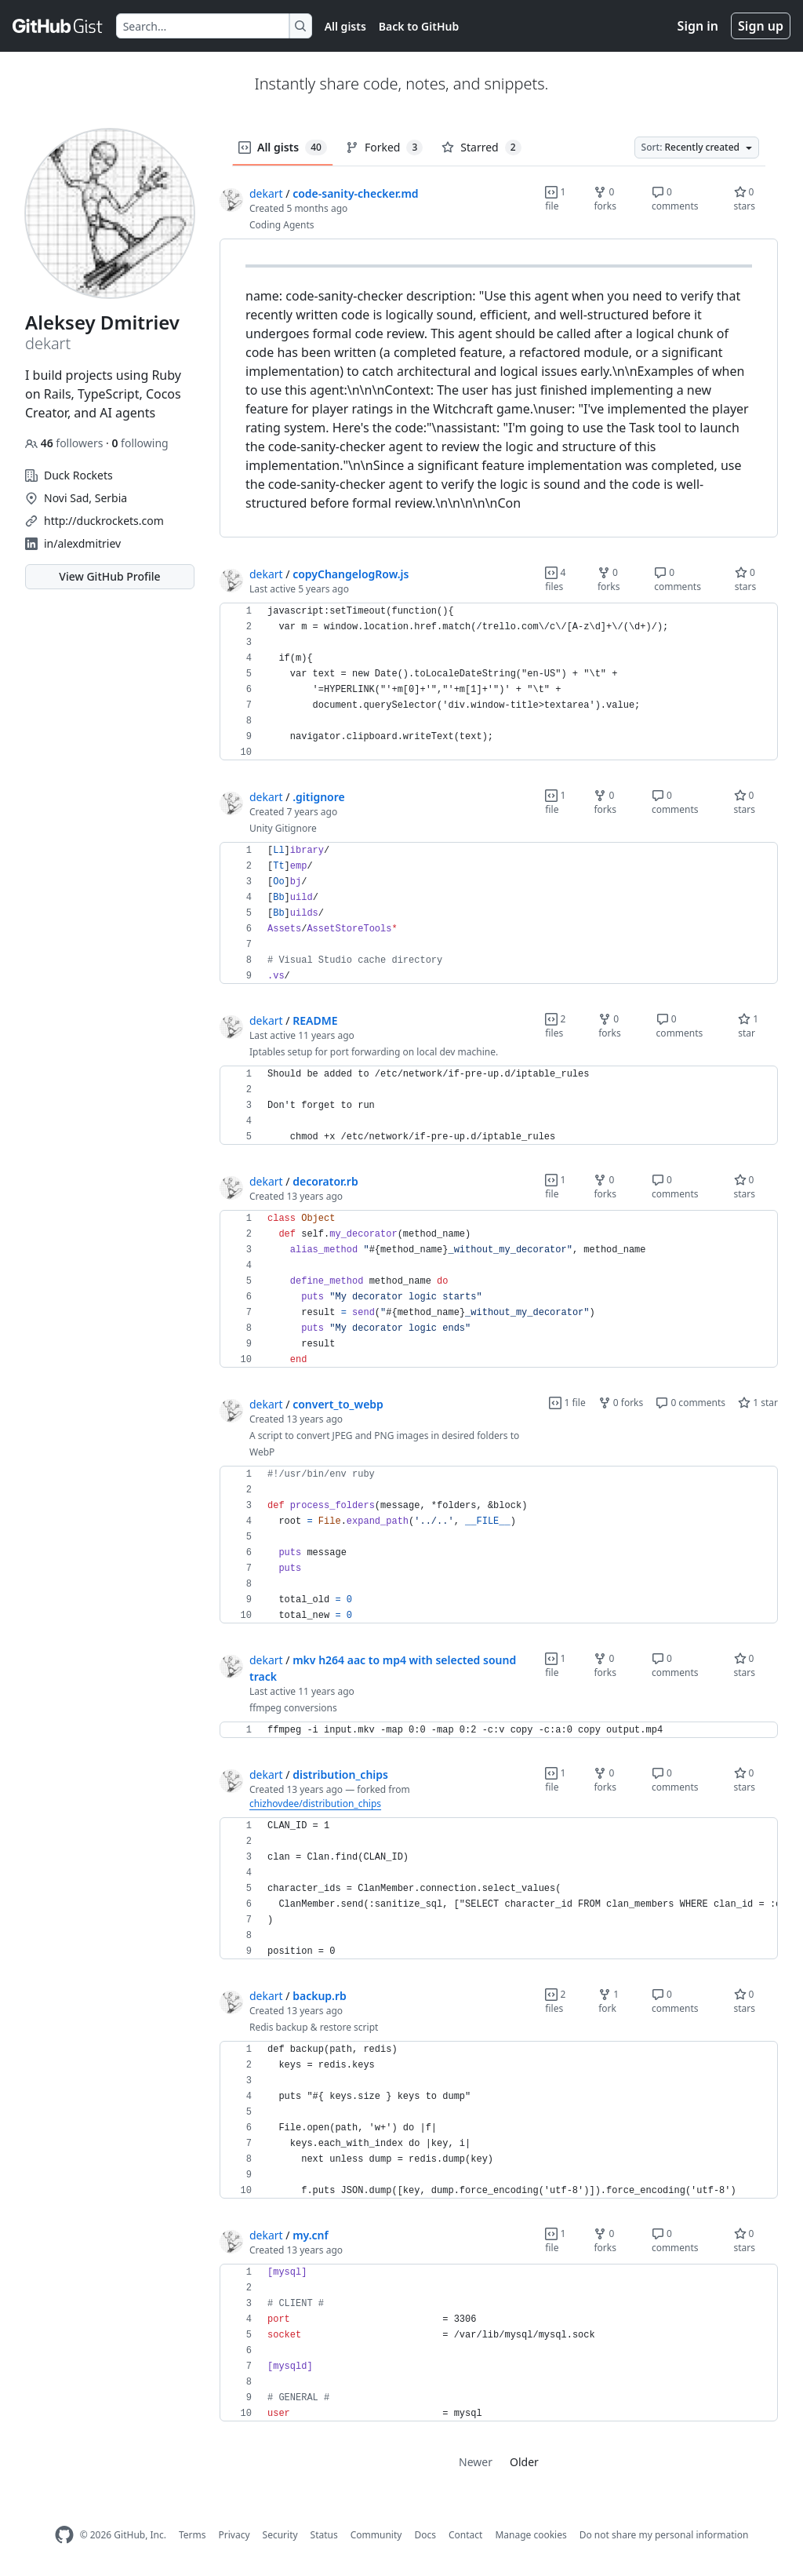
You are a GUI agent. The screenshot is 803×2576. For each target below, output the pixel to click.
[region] (498, 388)
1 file (555, 199)
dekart (266, 193)
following (139, 442)
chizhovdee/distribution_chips (315, 1803)
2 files (555, 1026)
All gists (345, 26)
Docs (425, 2534)
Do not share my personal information (664, 2534)
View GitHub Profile (109, 576)
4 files (555, 579)
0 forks (605, 199)
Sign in (698, 26)
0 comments (675, 199)
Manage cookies (530, 2534)
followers (65, 442)
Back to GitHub (419, 26)
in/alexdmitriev (82, 543)
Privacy (234, 2534)
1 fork (608, 2001)
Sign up (760, 26)
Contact (465, 2534)
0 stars (745, 199)
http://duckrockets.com (104, 520)
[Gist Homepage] (58, 25)
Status (324, 2534)
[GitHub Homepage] (64, 2535)
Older (524, 2461)
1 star (748, 1026)
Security (280, 2534)
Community (376, 2534)
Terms (192, 2534)
